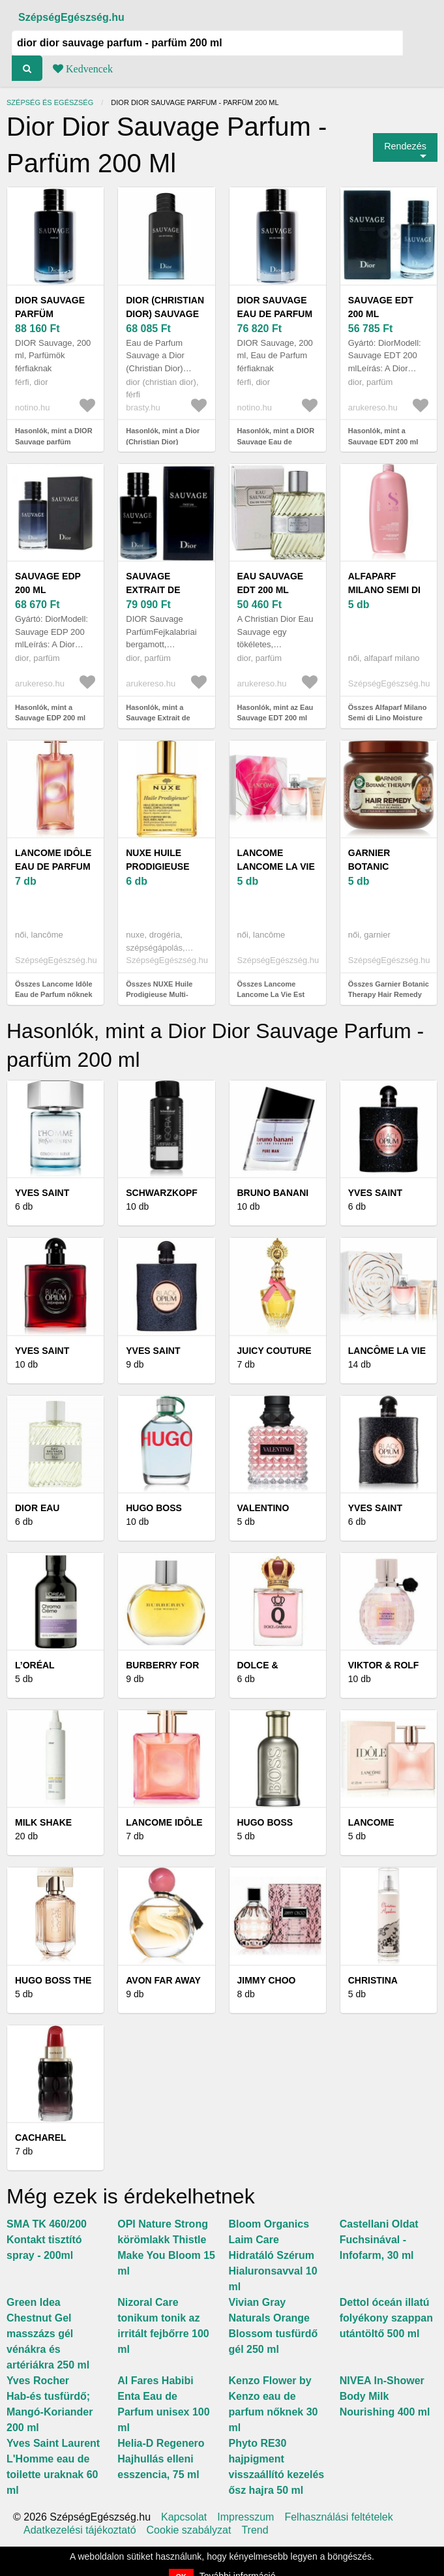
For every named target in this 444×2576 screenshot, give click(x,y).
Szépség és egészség (50, 102)
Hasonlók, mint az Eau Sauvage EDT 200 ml (275, 712)
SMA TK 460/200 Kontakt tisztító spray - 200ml (47, 2239)
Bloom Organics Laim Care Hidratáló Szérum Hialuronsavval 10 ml (273, 2255)
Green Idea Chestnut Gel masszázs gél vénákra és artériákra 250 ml (48, 2333)
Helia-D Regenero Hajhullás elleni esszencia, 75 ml (160, 2459)
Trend (254, 2530)
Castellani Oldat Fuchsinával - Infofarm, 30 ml (379, 2239)
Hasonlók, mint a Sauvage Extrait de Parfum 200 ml (158, 718)
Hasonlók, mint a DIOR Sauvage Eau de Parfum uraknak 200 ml (276, 441)
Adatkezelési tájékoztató (79, 2530)
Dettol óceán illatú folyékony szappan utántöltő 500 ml (386, 2318)
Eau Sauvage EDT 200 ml (270, 583)
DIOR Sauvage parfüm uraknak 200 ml (55, 314)
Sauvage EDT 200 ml (380, 307)
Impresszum (245, 2517)
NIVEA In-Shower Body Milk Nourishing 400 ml (385, 2396)
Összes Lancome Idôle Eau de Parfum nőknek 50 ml (54, 994)
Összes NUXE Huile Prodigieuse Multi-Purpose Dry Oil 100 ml (165, 994)
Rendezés (405, 146)
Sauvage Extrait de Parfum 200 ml (162, 590)
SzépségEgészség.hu (71, 17)
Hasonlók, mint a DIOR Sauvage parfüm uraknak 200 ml (54, 441)
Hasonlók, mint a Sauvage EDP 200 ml (50, 712)
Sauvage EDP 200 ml (48, 583)
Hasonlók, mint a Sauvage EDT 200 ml (383, 436)
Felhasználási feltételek (338, 2517)
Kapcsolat (184, 2517)
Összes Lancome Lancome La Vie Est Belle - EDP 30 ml (271, 994)
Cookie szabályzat (189, 2530)
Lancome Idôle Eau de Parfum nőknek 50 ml (53, 866)
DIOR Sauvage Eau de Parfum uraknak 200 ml (277, 314)
